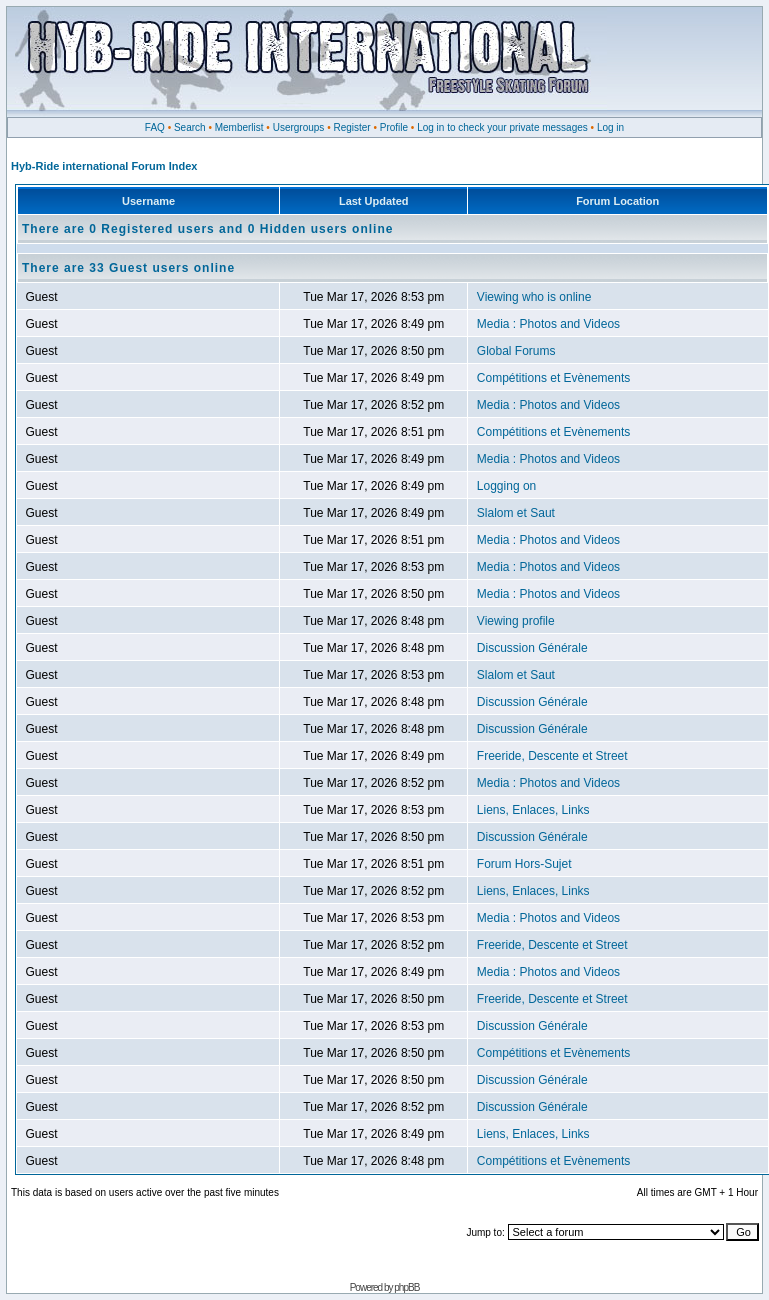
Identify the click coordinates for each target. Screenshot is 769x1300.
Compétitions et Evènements (553, 378)
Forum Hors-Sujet (524, 864)
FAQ (155, 127)
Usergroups (299, 127)
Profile (394, 127)
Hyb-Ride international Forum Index (104, 166)
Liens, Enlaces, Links (533, 810)
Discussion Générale (532, 648)
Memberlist (239, 127)
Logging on (506, 486)
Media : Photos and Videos (548, 324)
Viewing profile (516, 621)
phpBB (406, 1287)
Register (351, 127)
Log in (610, 127)
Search (190, 127)
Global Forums (516, 351)
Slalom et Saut (516, 513)
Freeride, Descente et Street (552, 756)
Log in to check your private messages (502, 127)
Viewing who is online (534, 297)
